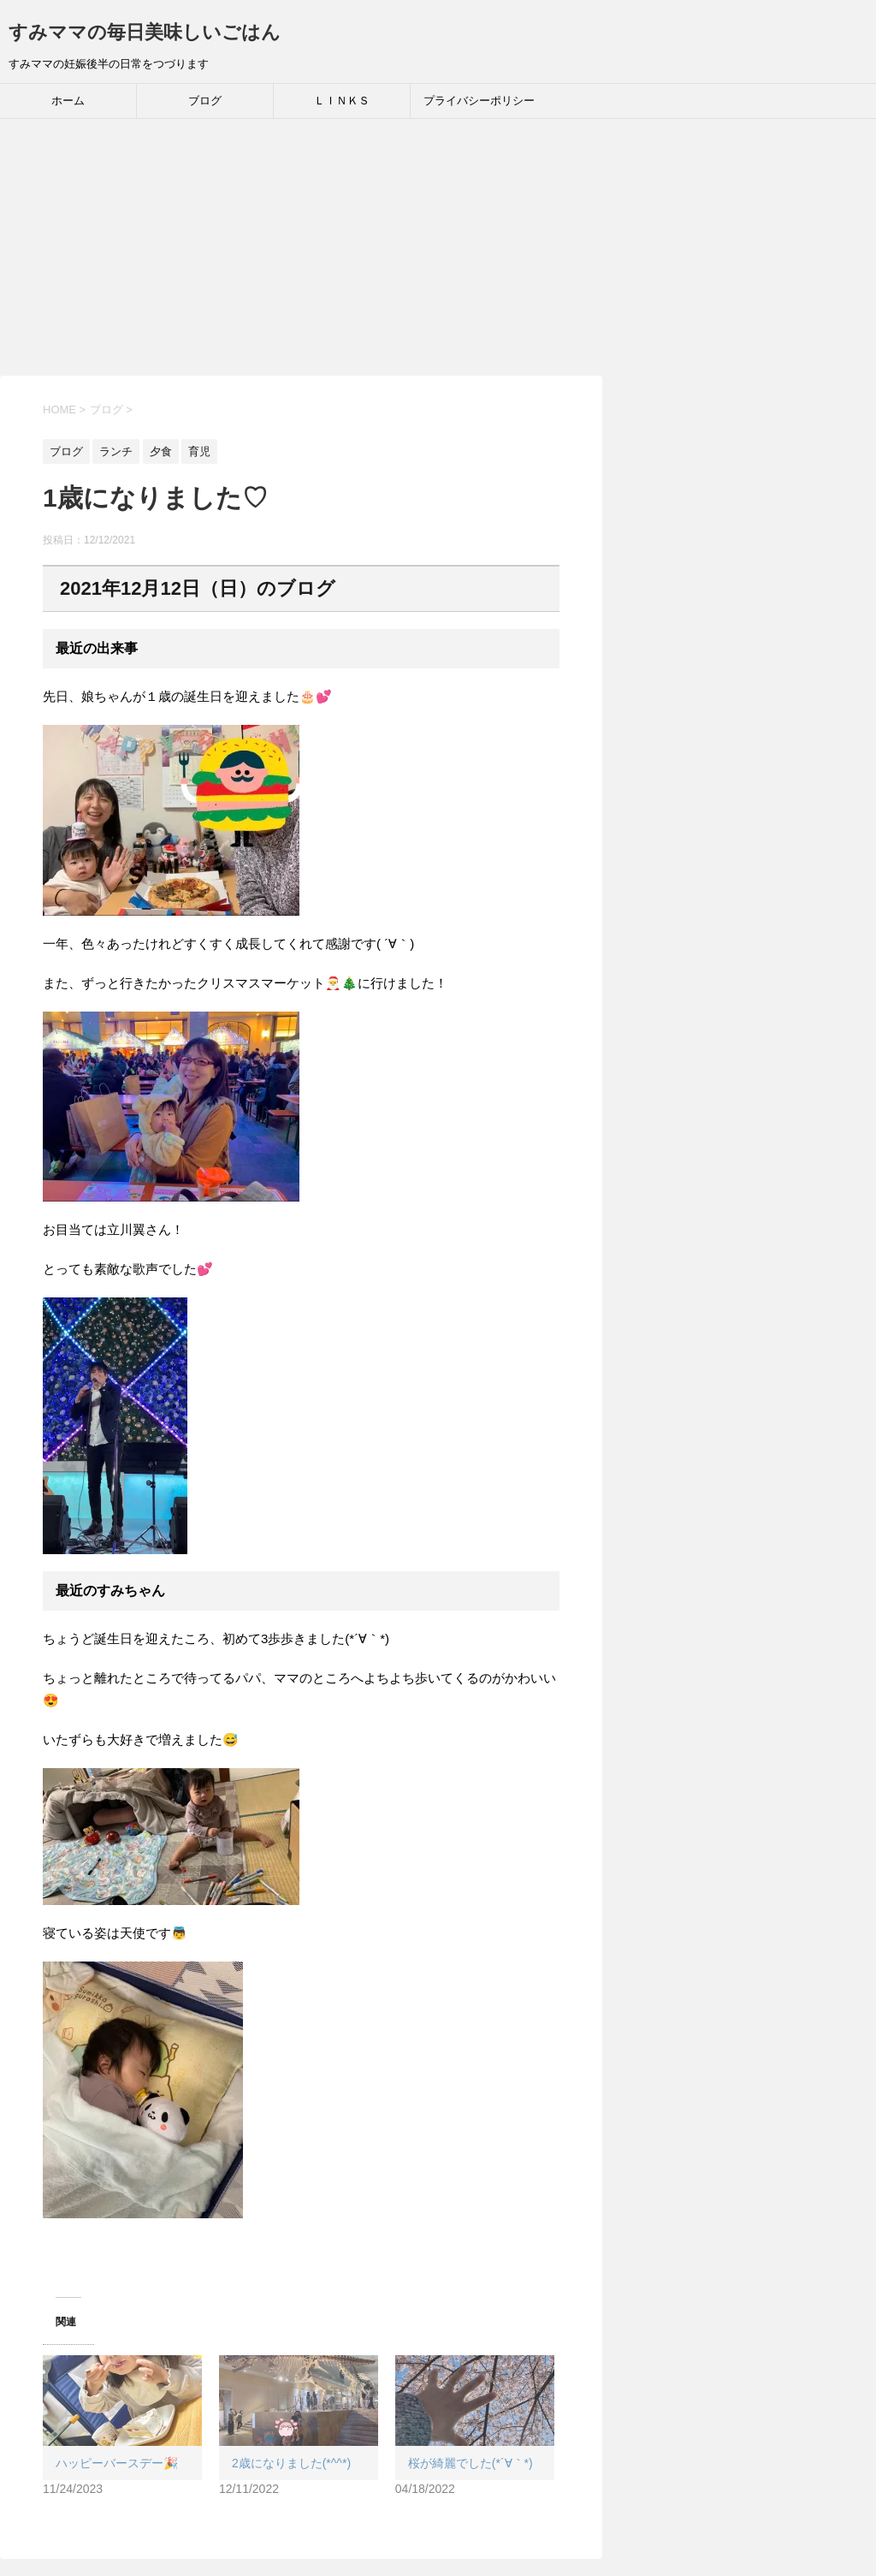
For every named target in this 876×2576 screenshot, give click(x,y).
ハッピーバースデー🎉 (117, 2463)
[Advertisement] (438, 247)
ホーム (68, 100)
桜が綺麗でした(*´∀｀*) (470, 2463)
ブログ (205, 100)
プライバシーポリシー (479, 100)
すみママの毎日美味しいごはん (145, 32)
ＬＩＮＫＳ (342, 100)
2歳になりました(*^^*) (291, 2463)
